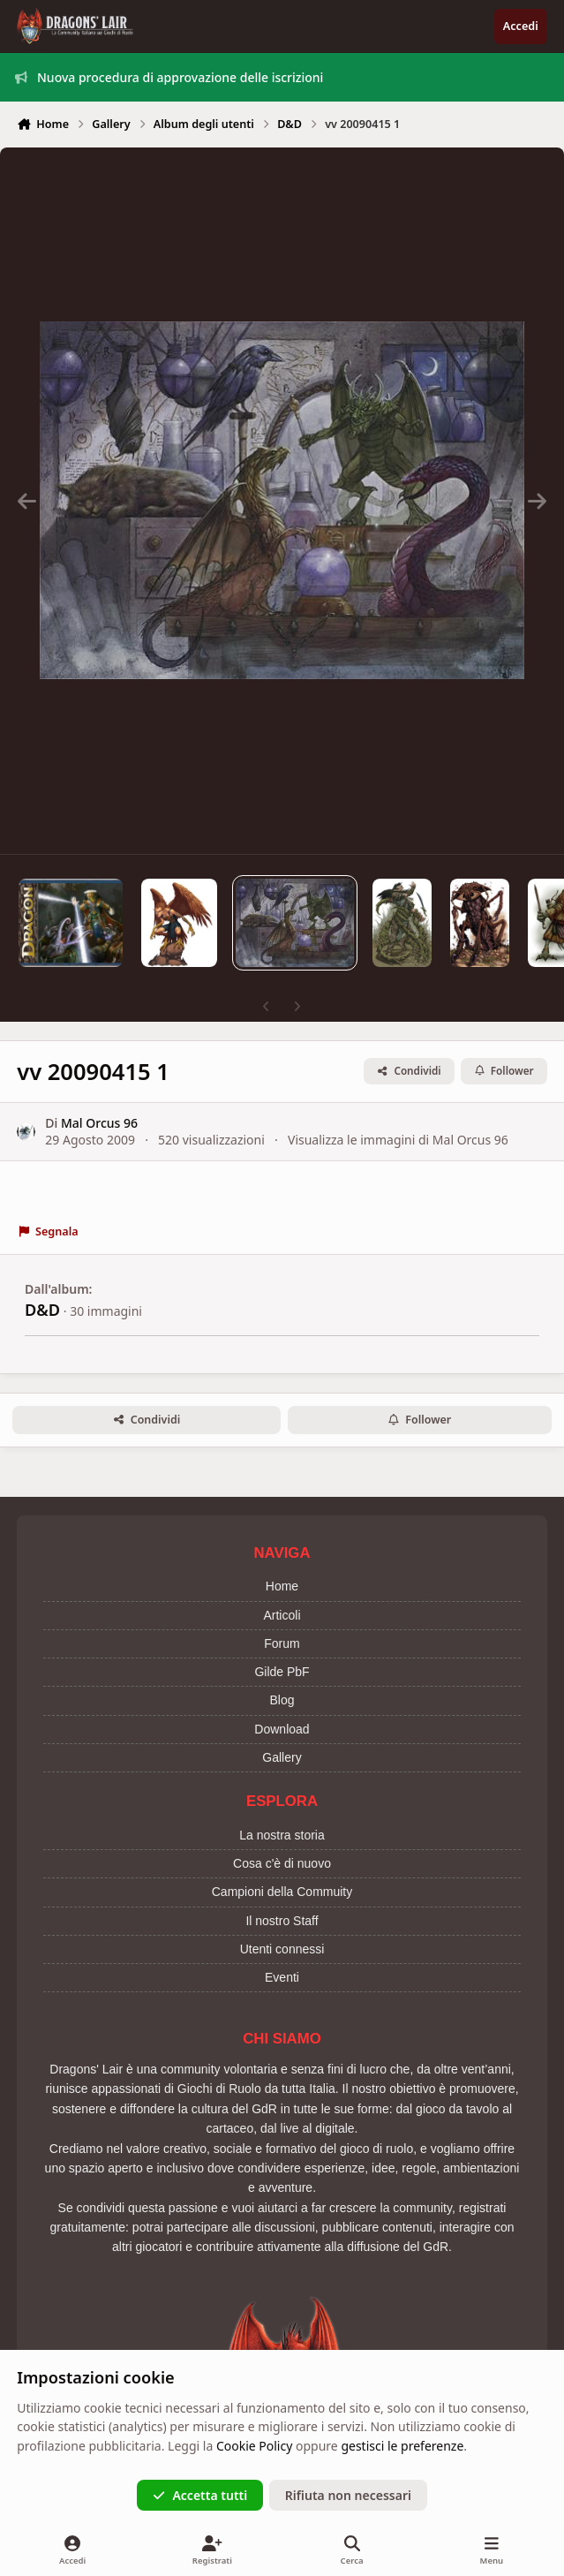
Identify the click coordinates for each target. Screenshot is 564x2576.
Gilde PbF (281, 1672)
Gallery (281, 1757)
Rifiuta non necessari (348, 2495)
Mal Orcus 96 (99, 1122)
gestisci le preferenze (402, 2445)
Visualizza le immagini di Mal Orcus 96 (398, 1139)
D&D (42, 1309)
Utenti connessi (282, 1949)
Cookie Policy (254, 2445)
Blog (281, 1700)
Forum (281, 1643)
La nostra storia (282, 1835)
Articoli (281, 1615)
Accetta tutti (200, 2495)
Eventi (282, 1977)
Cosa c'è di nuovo (282, 1863)
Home (282, 1586)
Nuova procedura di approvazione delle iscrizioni (169, 77)
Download (281, 1729)
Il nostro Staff (281, 1921)
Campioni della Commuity (282, 1892)
